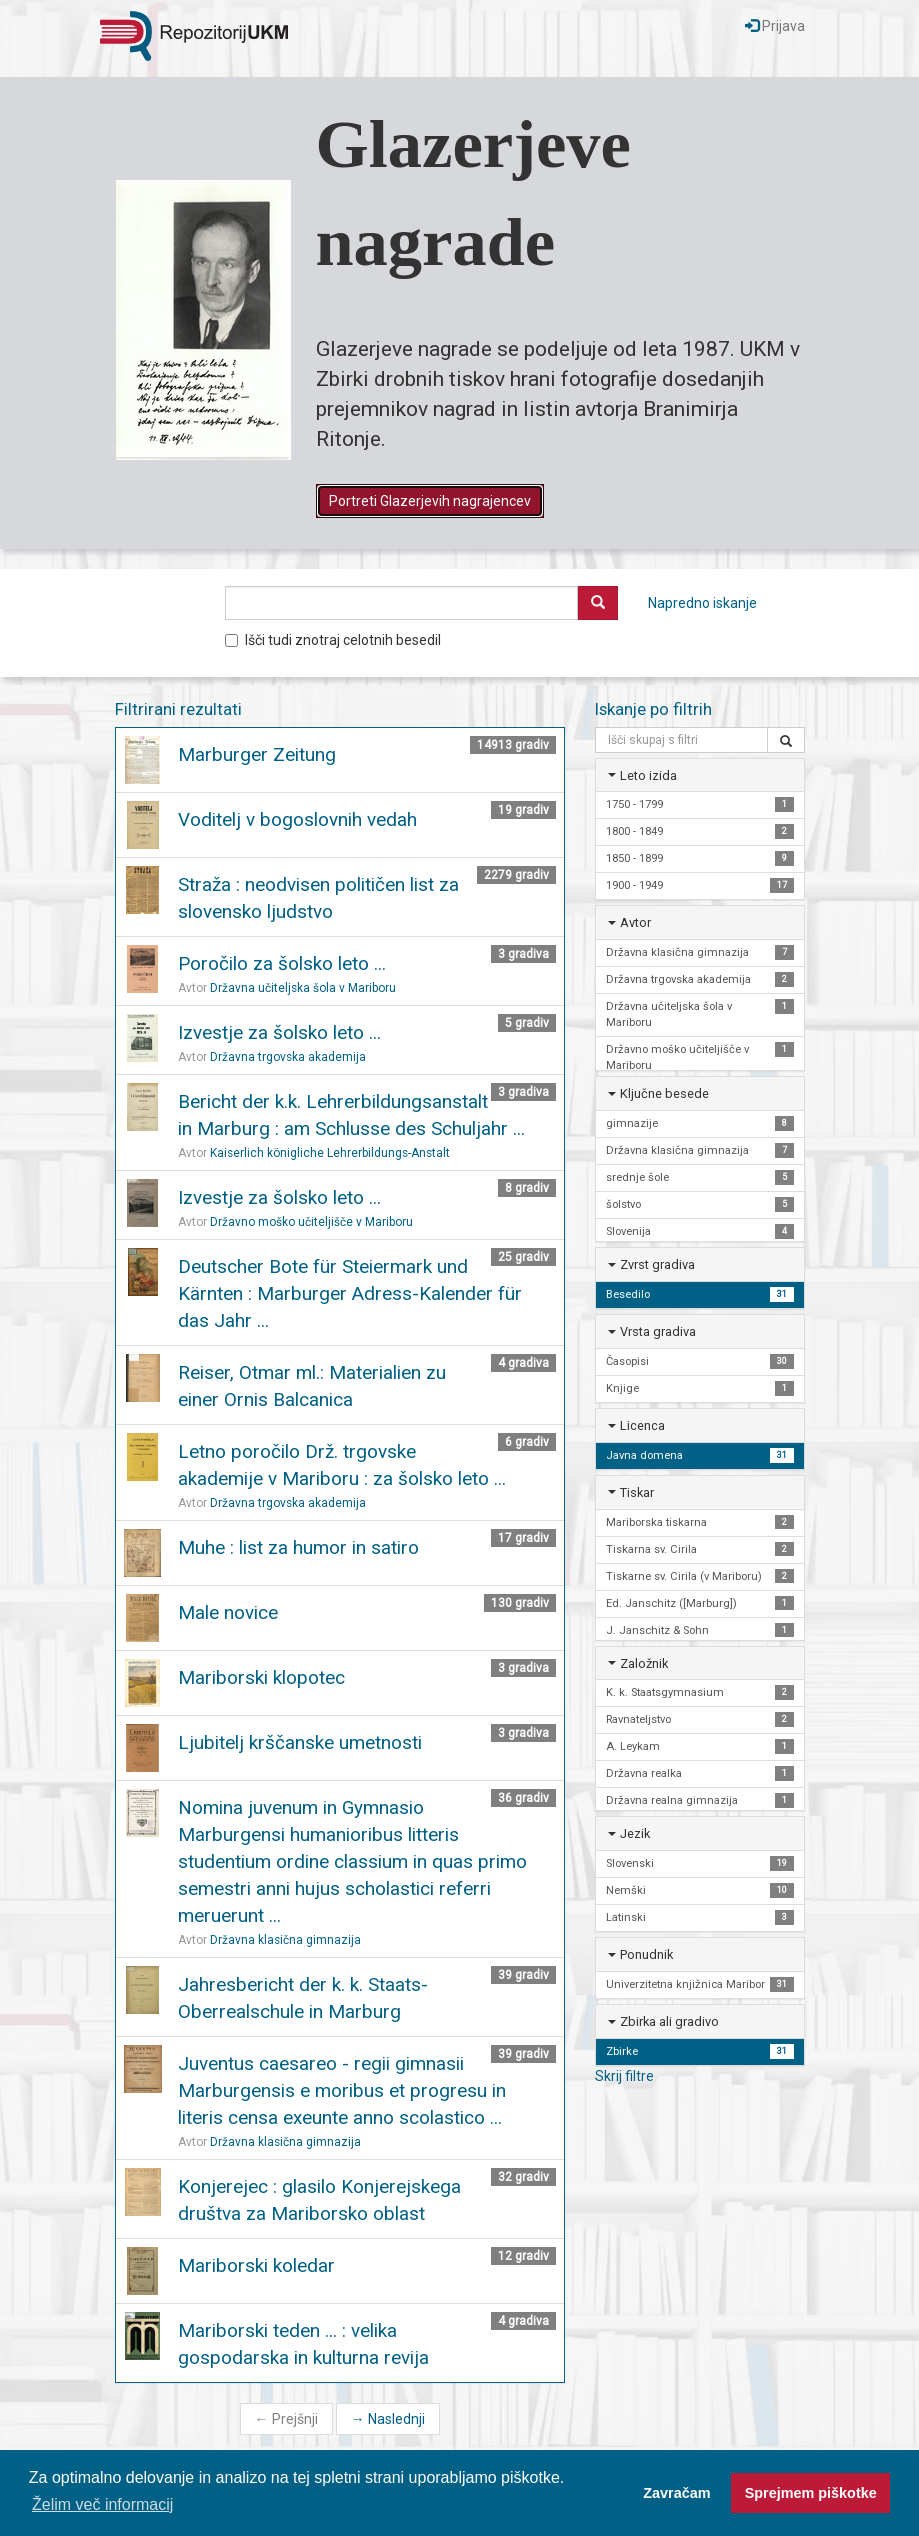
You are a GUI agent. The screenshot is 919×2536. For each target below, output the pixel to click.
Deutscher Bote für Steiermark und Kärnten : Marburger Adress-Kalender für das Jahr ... (350, 1293)
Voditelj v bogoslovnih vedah (297, 819)
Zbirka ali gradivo (669, 2021)
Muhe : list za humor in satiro (298, 1547)
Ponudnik (646, 1954)
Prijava (775, 26)
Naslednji (388, 2419)
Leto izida (648, 775)
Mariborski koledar (256, 2265)
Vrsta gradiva (658, 1331)
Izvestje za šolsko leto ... (279, 1032)
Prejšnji (286, 2419)
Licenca (642, 1425)
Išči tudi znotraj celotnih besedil (333, 640)
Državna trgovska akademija (288, 1057)
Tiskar (637, 1492)
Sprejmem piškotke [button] (811, 2493)
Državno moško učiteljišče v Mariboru (311, 1222)
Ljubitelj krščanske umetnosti (300, 1742)
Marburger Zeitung (257, 754)
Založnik (644, 1663)
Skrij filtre (624, 2076)
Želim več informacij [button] (102, 2504)
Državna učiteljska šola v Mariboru (303, 988)
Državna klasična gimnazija (285, 1940)
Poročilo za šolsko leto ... (282, 963)
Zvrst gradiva (657, 1264)
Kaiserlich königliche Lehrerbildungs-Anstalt (330, 1153)
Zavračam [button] (676, 2493)
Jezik (635, 1833)
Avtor (635, 922)
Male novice (228, 1612)
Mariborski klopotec (261, 1677)
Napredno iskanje (702, 603)
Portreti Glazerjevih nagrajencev (430, 501)
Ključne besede (664, 1093)
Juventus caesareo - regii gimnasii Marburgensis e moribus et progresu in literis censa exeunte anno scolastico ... (342, 2090)
